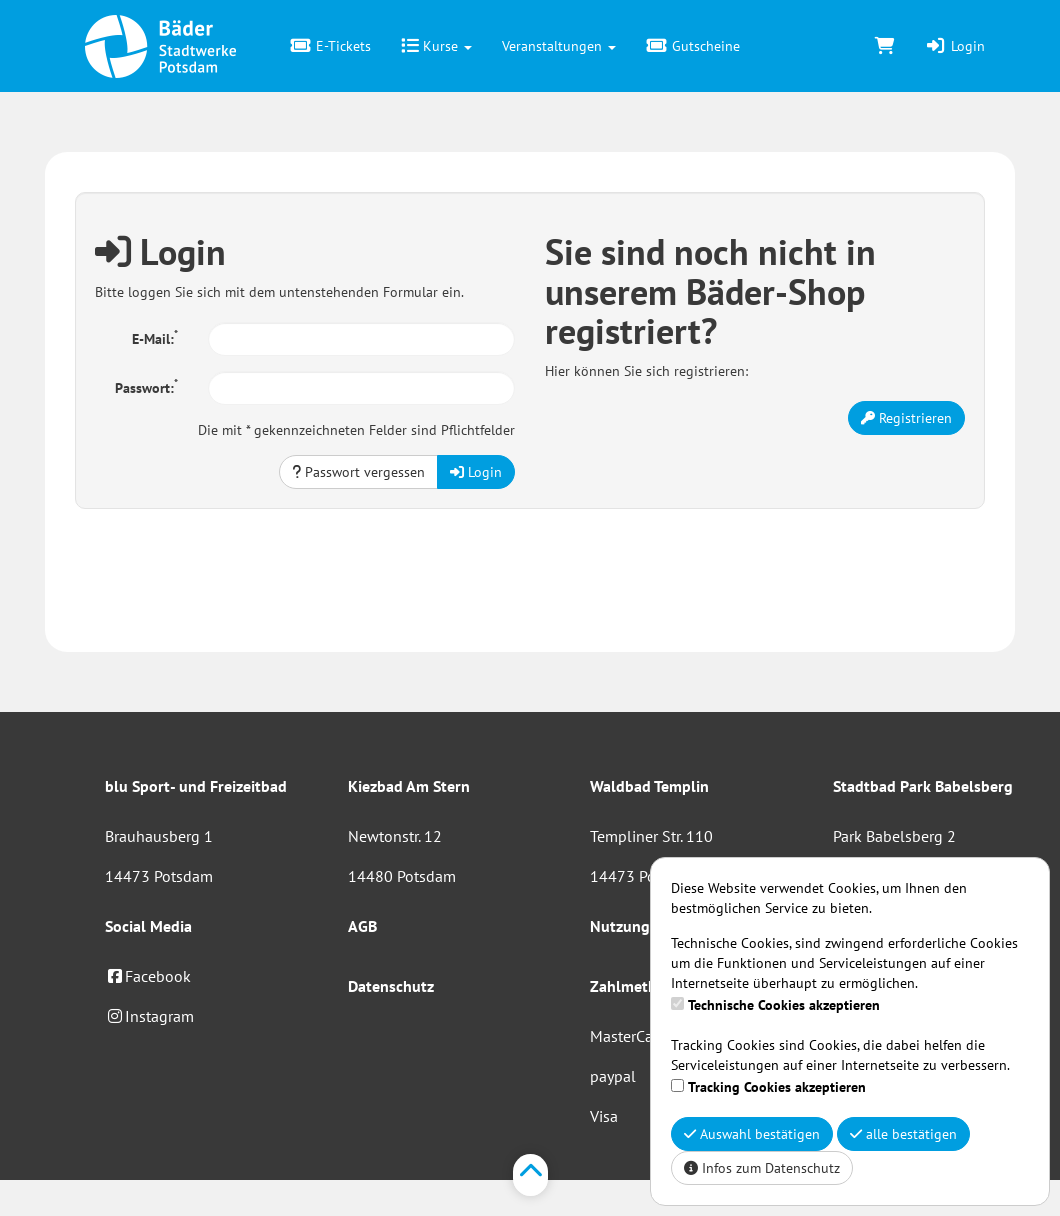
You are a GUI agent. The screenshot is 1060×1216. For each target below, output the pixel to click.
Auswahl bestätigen (752, 1134)
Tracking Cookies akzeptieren (777, 1087)
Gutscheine (693, 46)
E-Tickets (330, 46)
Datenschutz (391, 986)
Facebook (148, 976)
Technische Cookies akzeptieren (784, 1005)
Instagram (149, 1016)
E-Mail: (155, 337)
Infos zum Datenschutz (762, 1168)
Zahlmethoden (641, 986)
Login (955, 46)
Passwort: (146, 386)
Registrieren (906, 418)
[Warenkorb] (885, 46)
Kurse (436, 46)
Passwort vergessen (358, 472)
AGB (362, 926)
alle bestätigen (903, 1134)
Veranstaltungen (559, 46)
